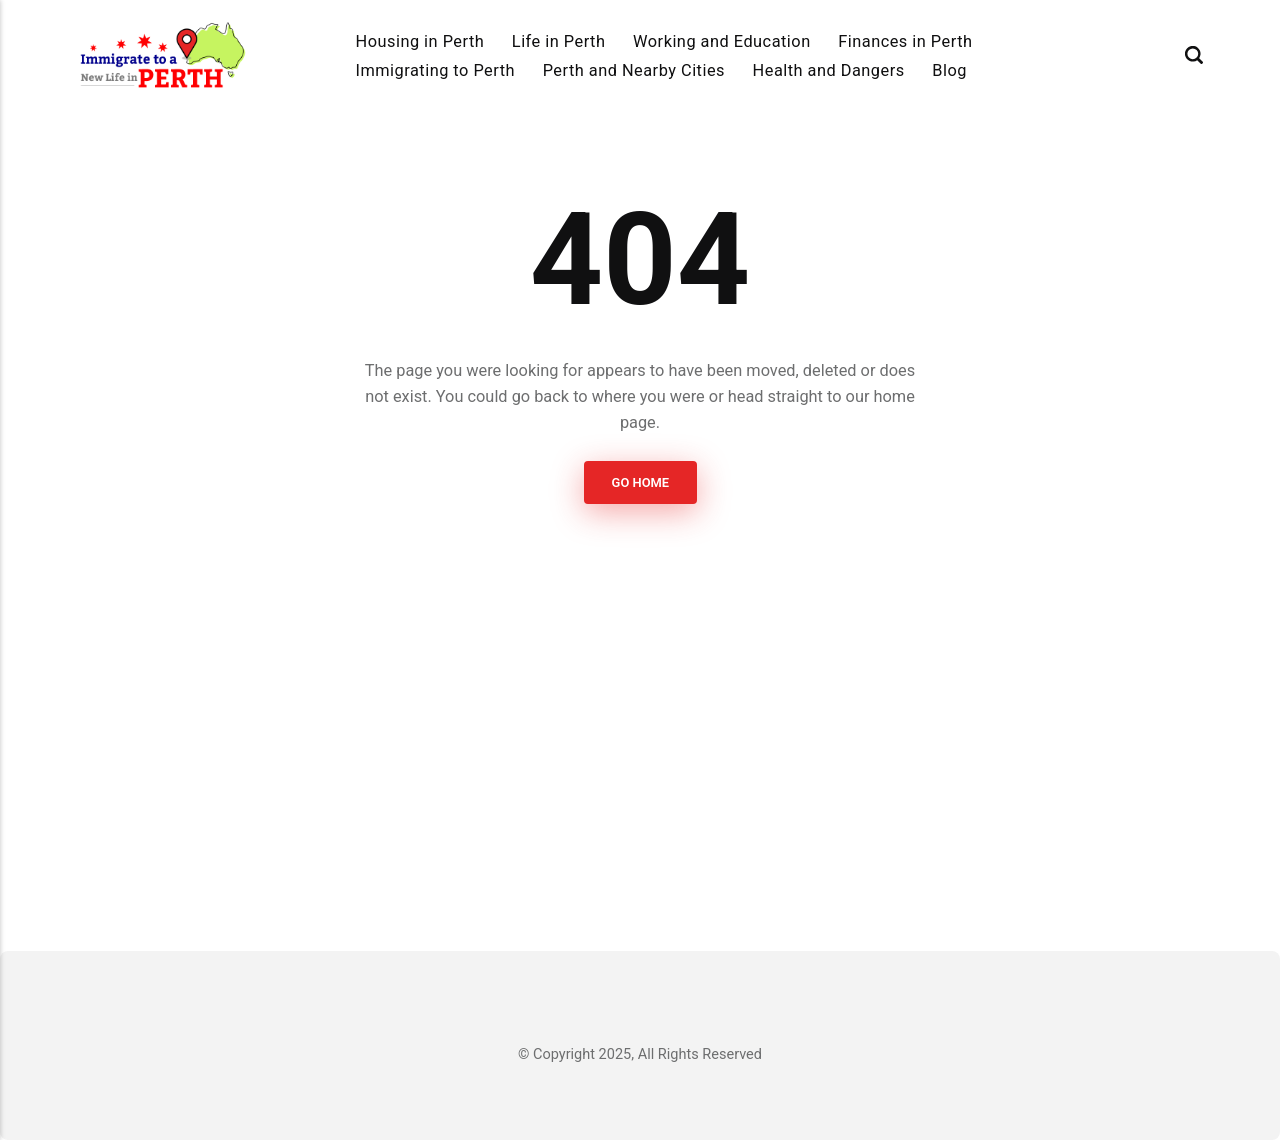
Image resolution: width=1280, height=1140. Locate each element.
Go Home (640, 482)
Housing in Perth (420, 41)
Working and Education (722, 41)
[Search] (1194, 55)
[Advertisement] (640, 728)
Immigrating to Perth (436, 70)
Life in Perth (559, 41)
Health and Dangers (829, 70)
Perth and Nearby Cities (634, 70)
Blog (949, 70)
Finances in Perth (905, 41)
